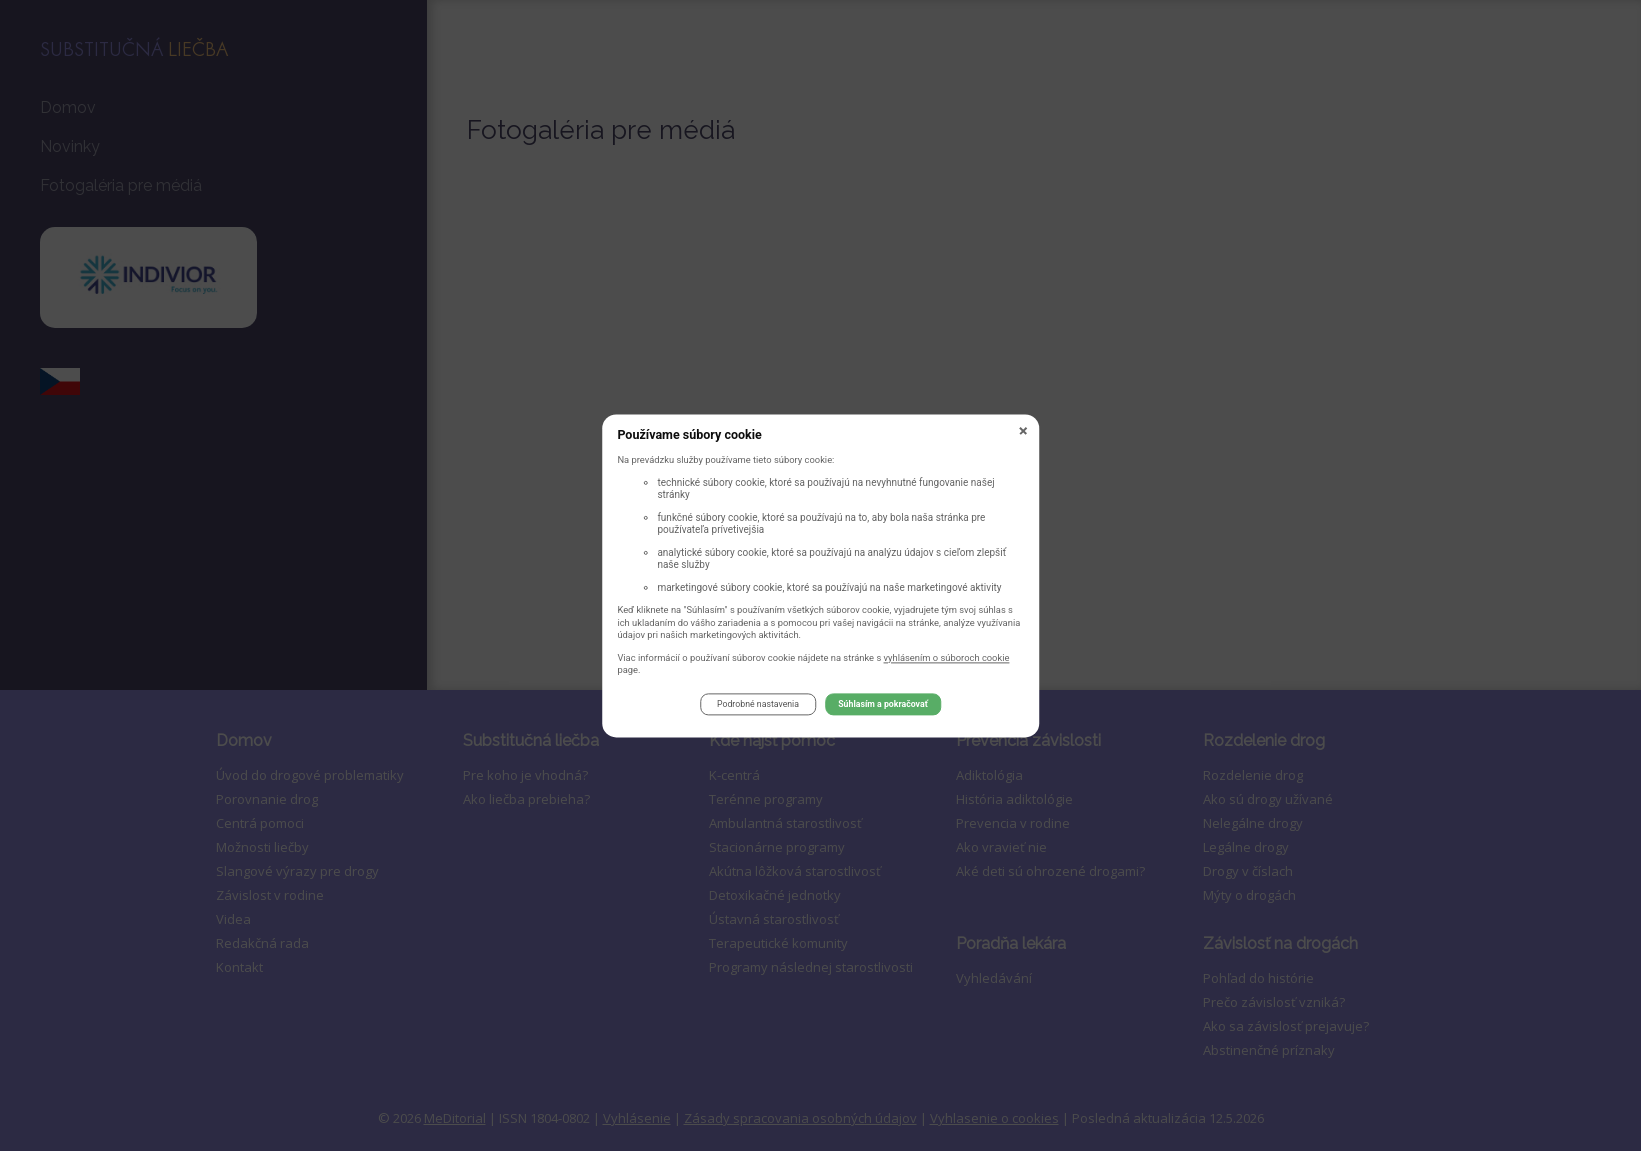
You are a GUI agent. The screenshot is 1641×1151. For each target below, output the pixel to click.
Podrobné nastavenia (758, 708)
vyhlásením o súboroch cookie (947, 660)
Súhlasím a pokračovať (883, 708)
